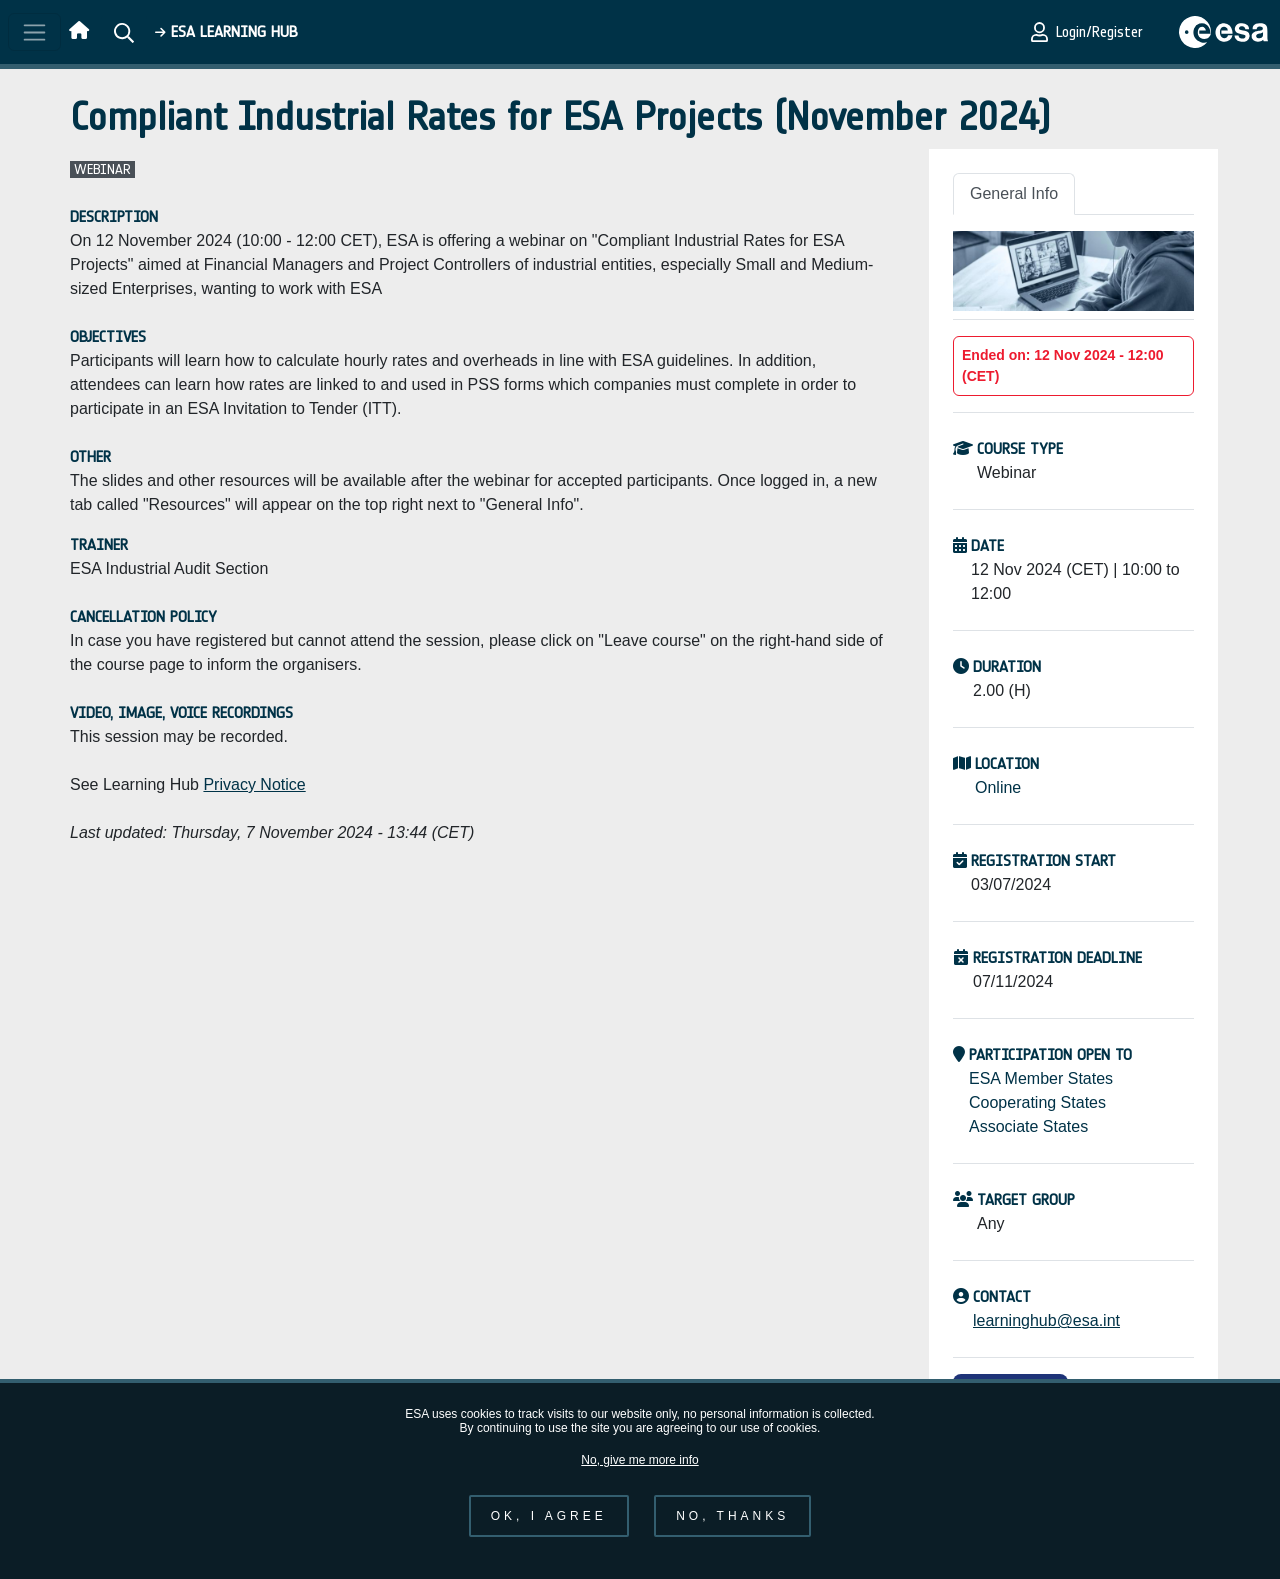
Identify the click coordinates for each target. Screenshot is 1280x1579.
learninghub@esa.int (1046, 1320)
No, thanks (732, 1533)
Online (998, 787)
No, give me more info (639, 1476)
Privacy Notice (254, 784)
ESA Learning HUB (226, 31)
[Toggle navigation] (34, 32)
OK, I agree (549, 1533)
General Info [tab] (1014, 193)
